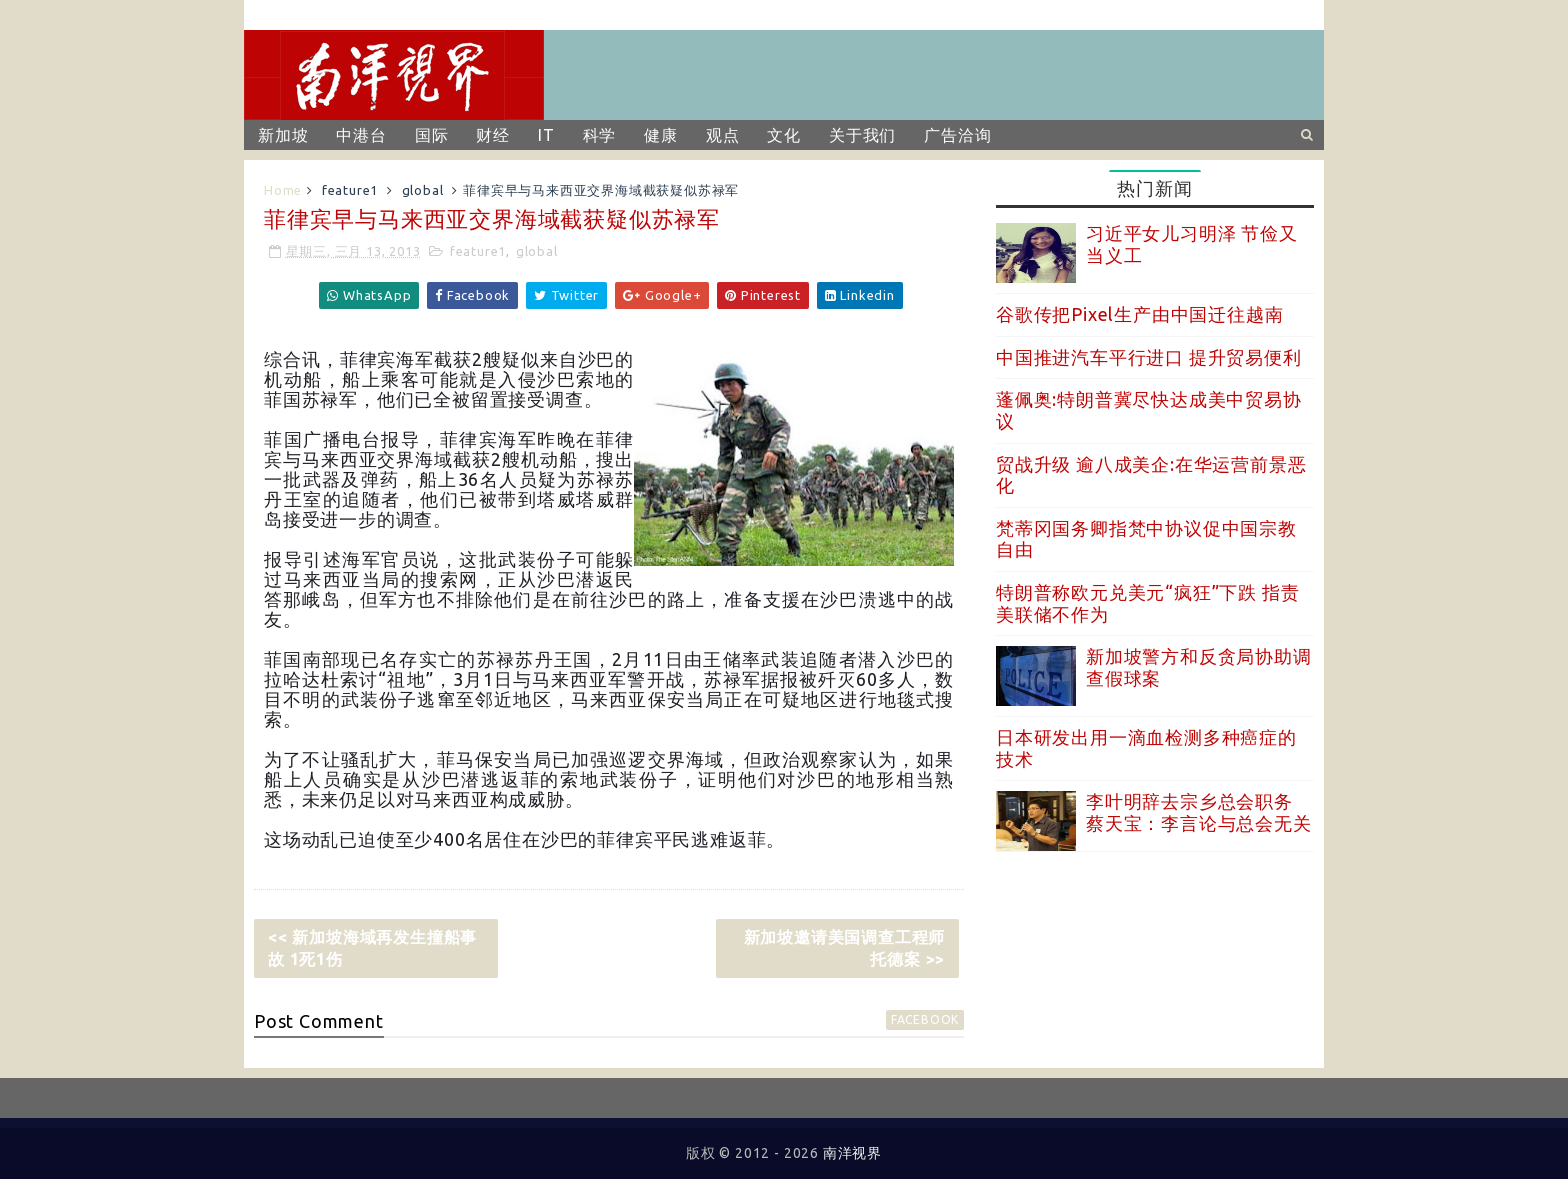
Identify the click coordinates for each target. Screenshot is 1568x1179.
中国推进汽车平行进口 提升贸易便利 (1149, 357)
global (423, 190)
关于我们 (862, 135)
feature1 (350, 190)
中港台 (361, 135)
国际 (432, 135)
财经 (493, 135)
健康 (661, 135)
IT (546, 135)
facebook (925, 1019)
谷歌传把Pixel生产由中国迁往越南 (1139, 314)
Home (283, 190)
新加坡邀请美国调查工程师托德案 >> (845, 948)
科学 (600, 135)
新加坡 (283, 135)
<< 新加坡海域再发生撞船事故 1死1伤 (372, 948)
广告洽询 (957, 135)
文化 (784, 135)
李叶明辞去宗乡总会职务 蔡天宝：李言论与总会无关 (1199, 812)
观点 (723, 135)
